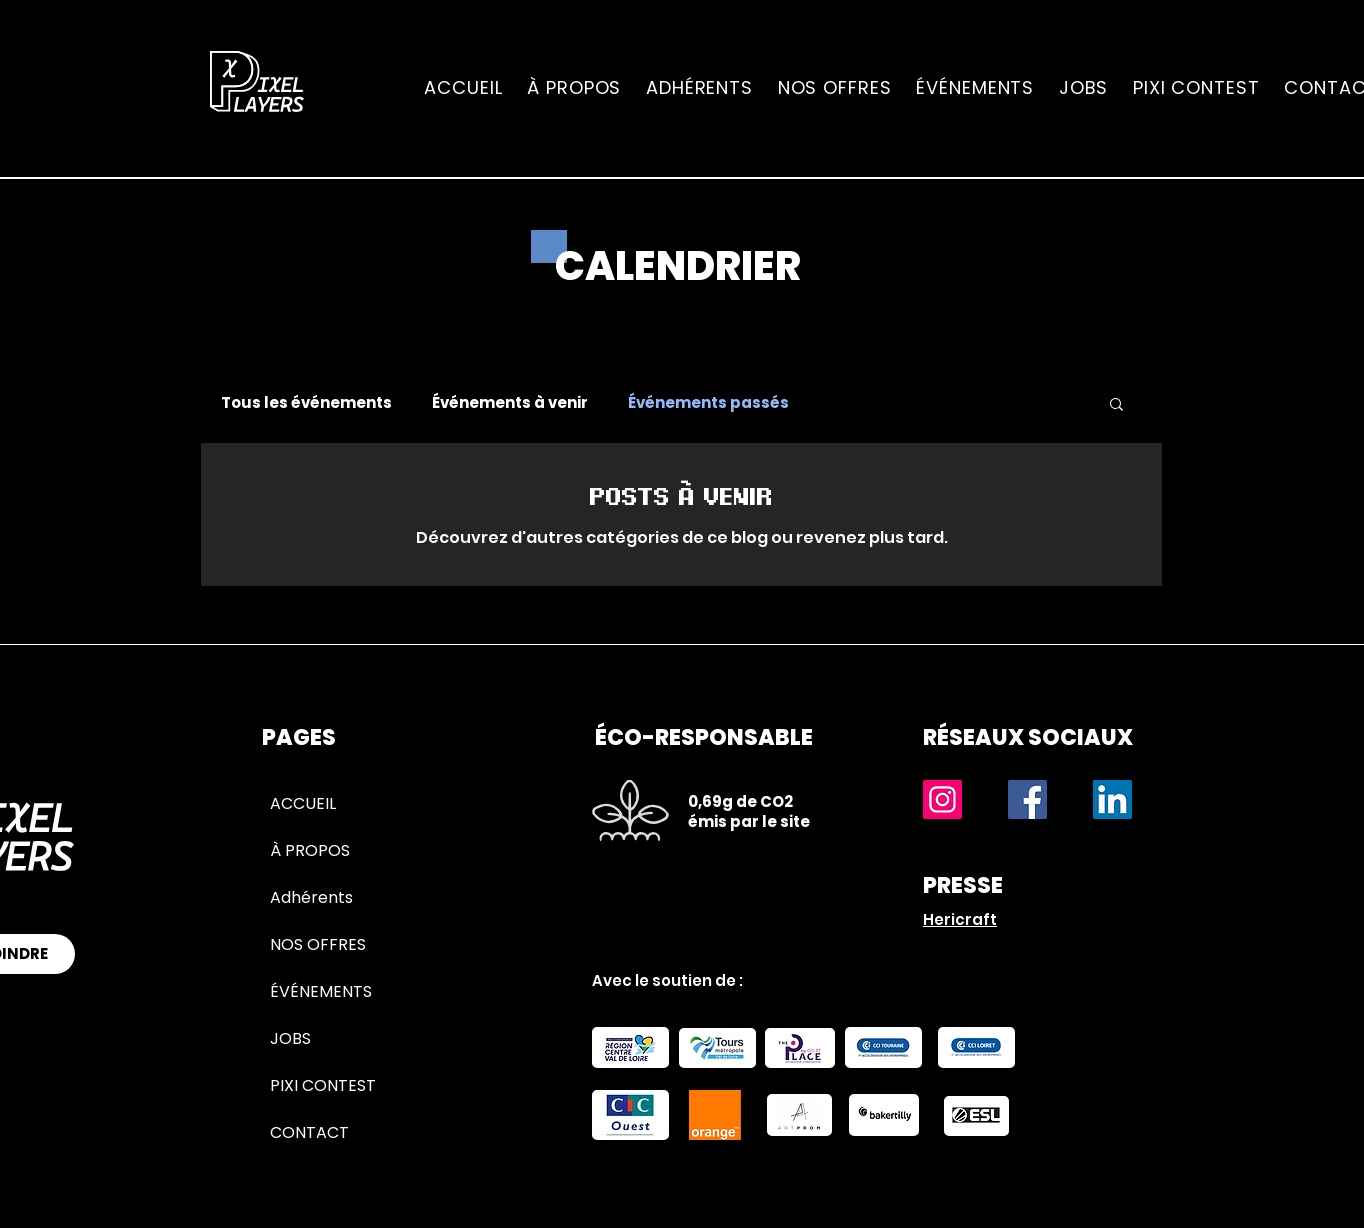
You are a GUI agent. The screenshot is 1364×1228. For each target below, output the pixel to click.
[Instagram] (942, 799)
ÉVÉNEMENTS (321, 991)
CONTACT (309, 1132)
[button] (1116, 405)
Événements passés (708, 403)
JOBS (290, 1038)
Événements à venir (510, 403)
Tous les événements (306, 403)
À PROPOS (310, 850)
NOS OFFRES (318, 944)
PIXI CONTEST (323, 1085)
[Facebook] (1027, 799)
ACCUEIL (303, 803)
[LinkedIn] (1112, 799)
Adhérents (311, 897)
